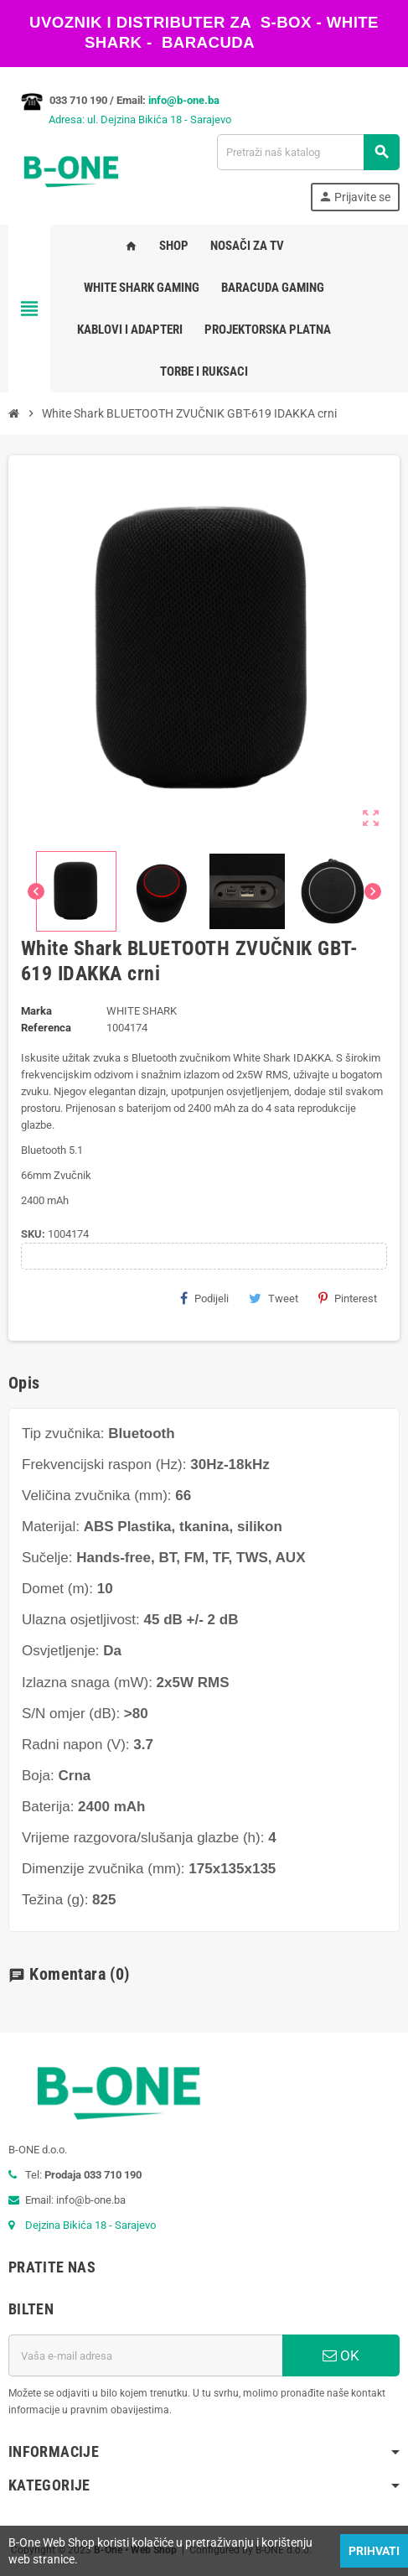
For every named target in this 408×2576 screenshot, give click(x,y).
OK (341, 2355)
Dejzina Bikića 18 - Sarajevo (90, 2225)
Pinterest (347, 1298)
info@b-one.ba (183, 100)
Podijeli (204, 1298)
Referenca (46, 1027)
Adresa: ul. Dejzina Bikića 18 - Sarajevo (119, 119)
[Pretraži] (308, 152)
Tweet (273, 1298)
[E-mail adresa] (145, 2355)
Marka (36, 1011)
